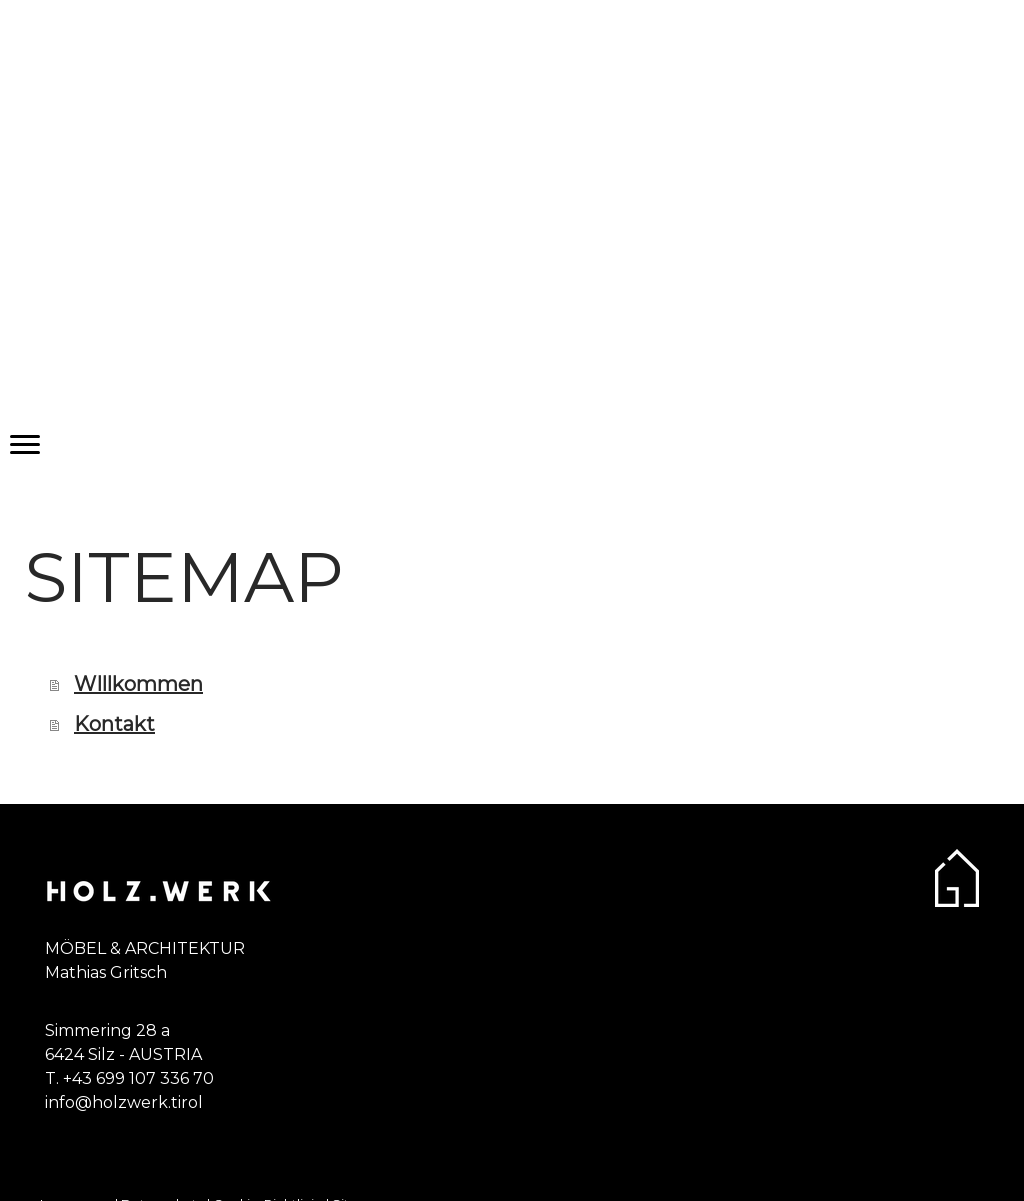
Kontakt (114, 724)
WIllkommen (138, 684)
